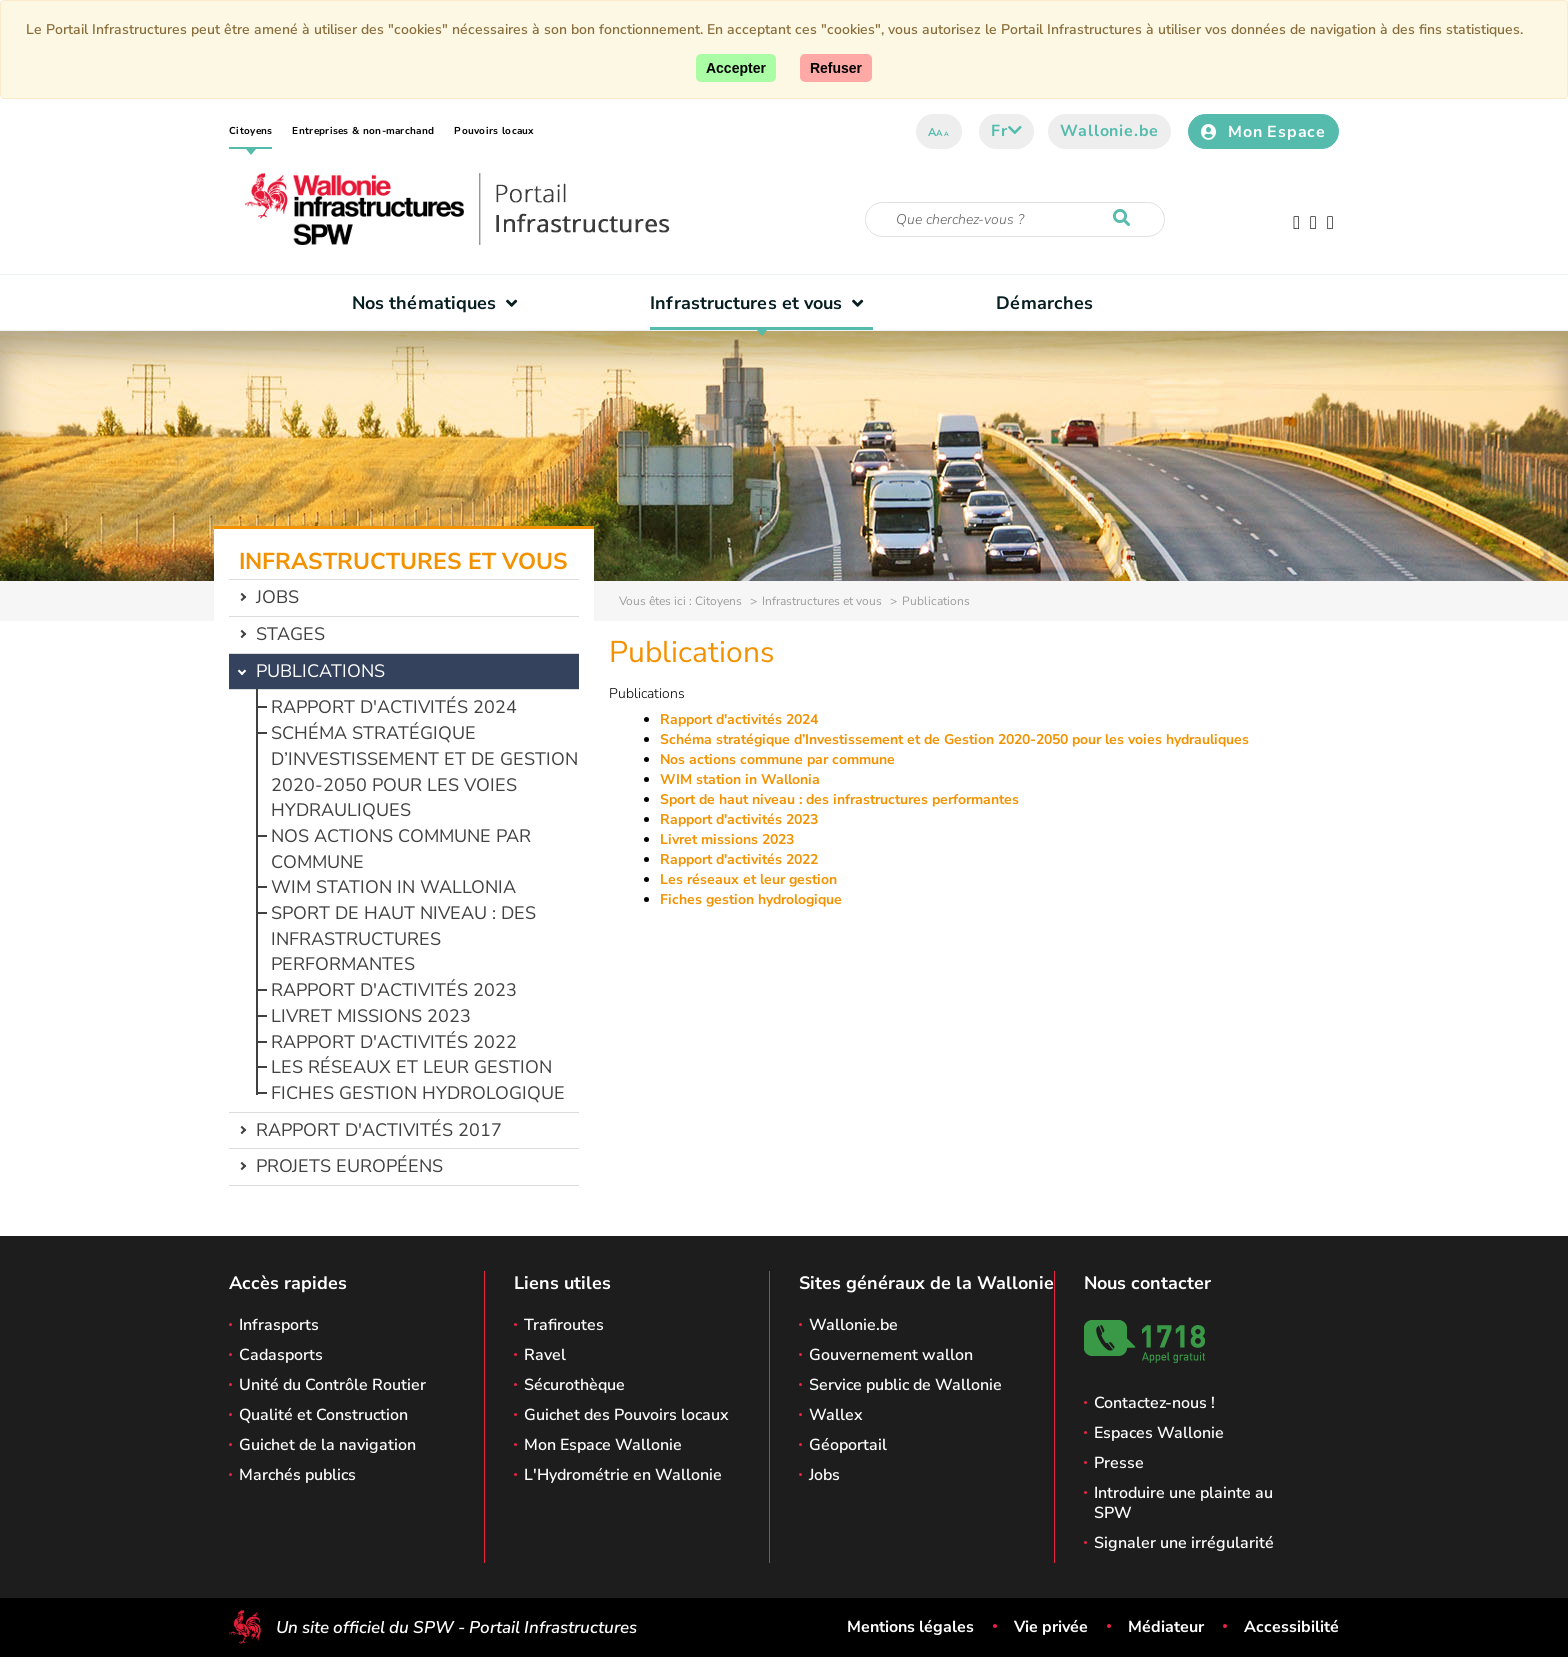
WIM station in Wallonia (393, 887)
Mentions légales (910, 1627)
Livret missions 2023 (371, 1016)
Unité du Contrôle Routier (332, 1385)
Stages (290, 634)
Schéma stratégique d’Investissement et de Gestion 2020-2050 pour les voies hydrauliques (424, 771)
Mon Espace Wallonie (603, 1445)
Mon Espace (1263, 132)
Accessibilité (1291, 1627)
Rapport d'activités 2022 (394, 1042)
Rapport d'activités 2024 (394, 707)
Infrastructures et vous (761, 303)
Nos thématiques (439, 303)
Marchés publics (297, 1475)
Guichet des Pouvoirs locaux (626, 1415)
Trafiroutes (564, 1325)
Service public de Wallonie (905, 1385)
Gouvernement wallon (891, 1355)
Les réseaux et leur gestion (411, 1067)
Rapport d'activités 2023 (394, 990)
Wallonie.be (1109, 131)
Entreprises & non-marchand (363, 131)
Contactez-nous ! (1154, 1403)
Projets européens (349, 1166)
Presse (1119, 1463)
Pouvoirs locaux (494, 131)
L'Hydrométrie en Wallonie (623, 1475)
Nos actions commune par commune (777, 759)
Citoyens (250, 131)
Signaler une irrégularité (1184, 1543)
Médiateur (1166, 1627)
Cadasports (281, 1355)
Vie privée (1051, 1627)
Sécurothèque (574, 1385)
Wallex (836, 1415)
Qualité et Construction (323, 1415)
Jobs (277, 597)
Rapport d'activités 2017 (379, 1130)
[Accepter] (736, 68)
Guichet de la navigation (327, 1445)
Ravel (545, 1355)
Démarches (1044, 303)
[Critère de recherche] (1015, 219)
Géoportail (848, 1445)
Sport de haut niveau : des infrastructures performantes (403, 938)
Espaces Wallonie (1159, 1433)
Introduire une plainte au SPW (1183, 1503)
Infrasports (279, 1325)
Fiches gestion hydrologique (418, 1093)
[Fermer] (836, 68)
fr (1006, 131)
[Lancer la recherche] (1126, 219)
